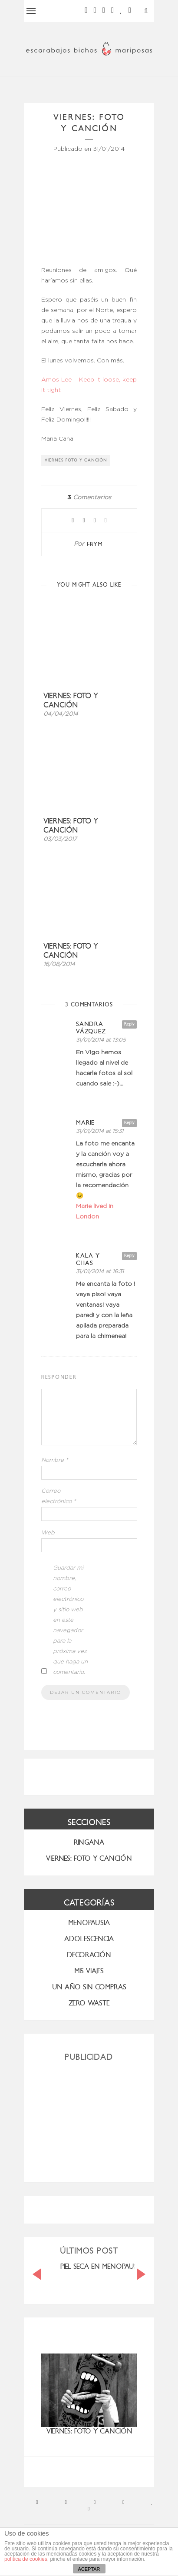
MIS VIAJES (89, 1971)
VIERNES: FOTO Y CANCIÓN (89, 1858)
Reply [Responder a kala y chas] (129, 1255)
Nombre (54, 1460)
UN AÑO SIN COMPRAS (89, 1987)
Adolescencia (89, 1939)
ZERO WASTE (89, 2003)
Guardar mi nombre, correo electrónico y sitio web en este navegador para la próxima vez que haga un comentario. (70, 1620)
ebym (95, 544)
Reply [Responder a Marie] (129, 1122)
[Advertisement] (89, 2118)
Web (48, 1532)
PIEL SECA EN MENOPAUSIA (102, 2266)
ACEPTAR (89, 2569)
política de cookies (25, 2559)
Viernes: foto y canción (70, 700)
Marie (85, 1122)
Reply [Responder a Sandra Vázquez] (129, 1024)
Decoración (89, 1955)
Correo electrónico (58, 1496)
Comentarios (89, 497)
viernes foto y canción (76, 460)
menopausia (89, 1923)
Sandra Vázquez (91, 1027)
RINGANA (89, 1842)
